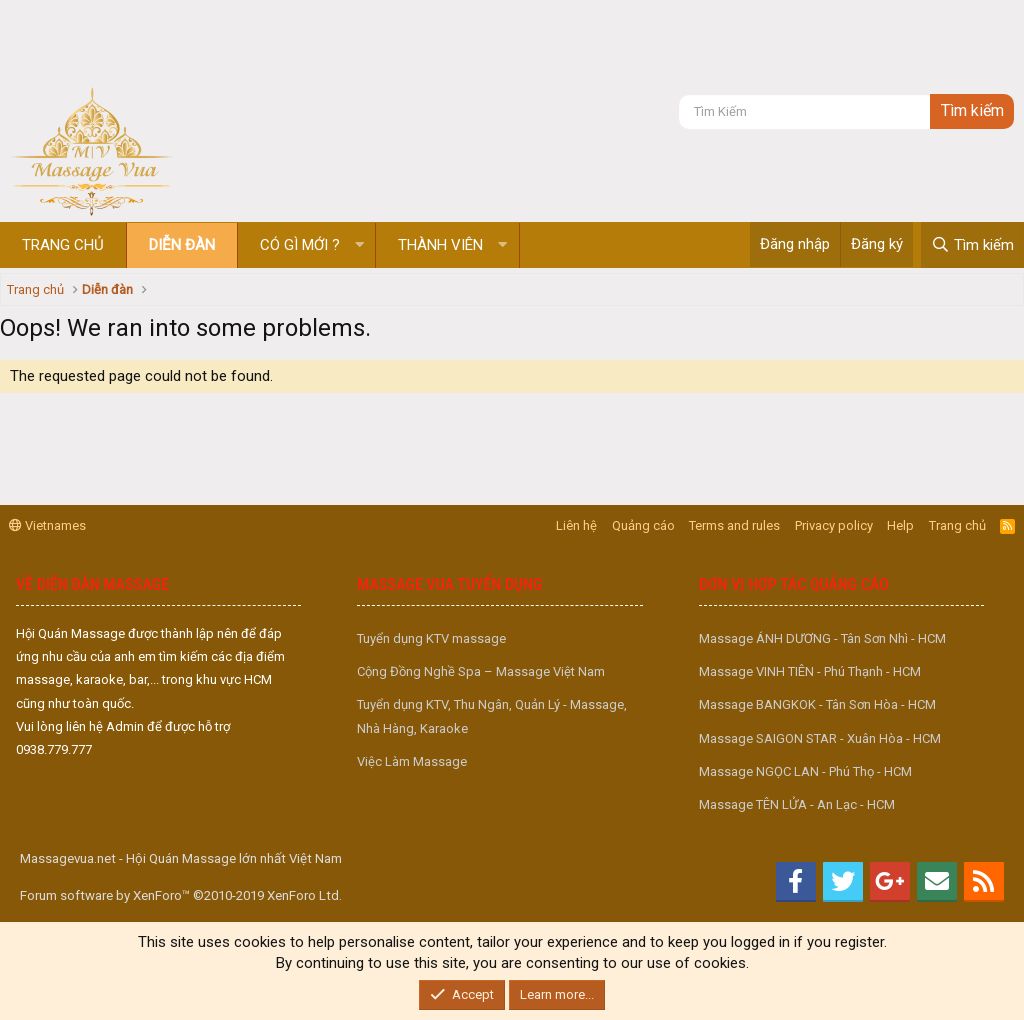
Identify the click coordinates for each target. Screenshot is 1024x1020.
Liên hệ (576, 525)
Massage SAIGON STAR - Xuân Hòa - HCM (820, 738)
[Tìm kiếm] (804, 111)
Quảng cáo (643, 525)
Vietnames (47, 525)
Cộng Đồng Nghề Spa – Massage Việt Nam (481, 671)
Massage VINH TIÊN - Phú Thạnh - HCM (810, 671)
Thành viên (440, 245)
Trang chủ (63, 245)
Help (900, 525)
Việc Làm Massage (412, 761)
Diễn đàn (182, 245)
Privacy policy (834, 525)
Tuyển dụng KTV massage (431, 638)
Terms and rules (734, 525)
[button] (359, 245)
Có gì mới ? (300, 245)
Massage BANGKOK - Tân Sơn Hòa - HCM (817, 704)
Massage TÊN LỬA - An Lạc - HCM (797, 804)
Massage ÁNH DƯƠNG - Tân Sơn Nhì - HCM (822, 638)
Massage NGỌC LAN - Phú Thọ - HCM (805, 771)
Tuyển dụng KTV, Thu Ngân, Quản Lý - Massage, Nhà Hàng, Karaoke (492, 716)
